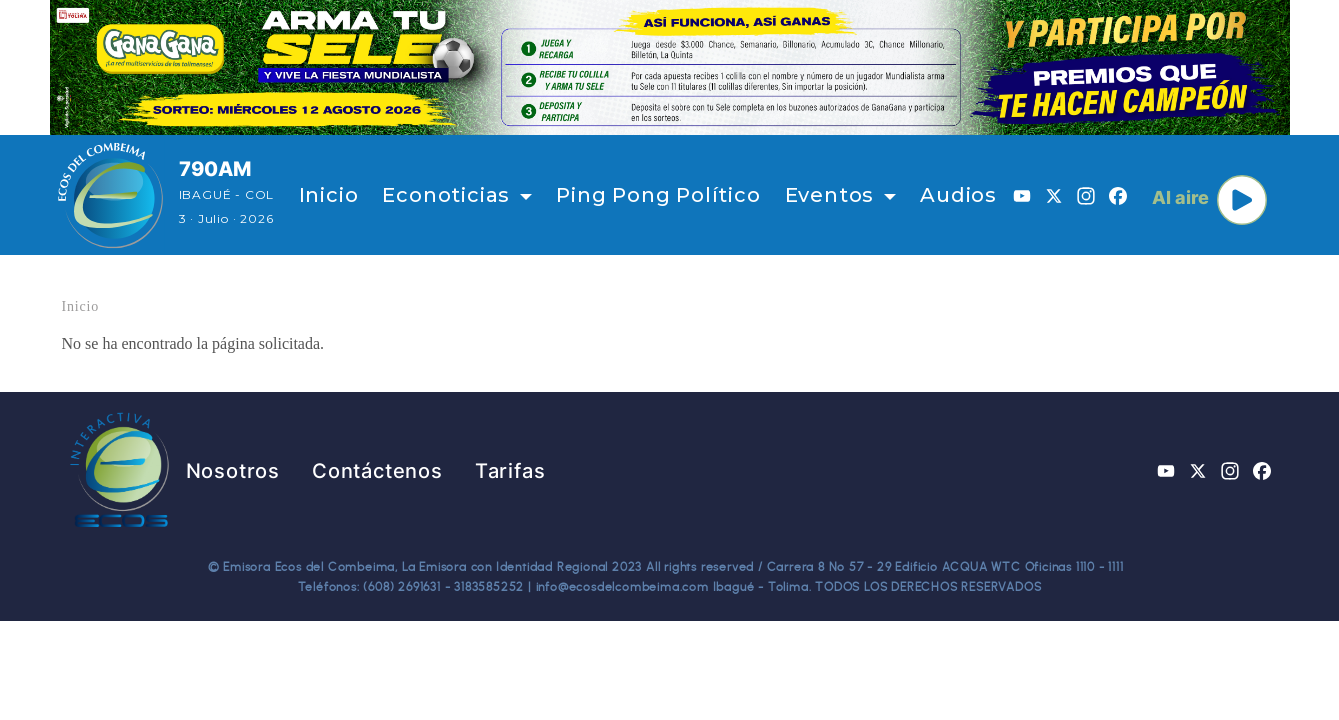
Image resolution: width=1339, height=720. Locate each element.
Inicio (329, 195)
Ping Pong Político (658, 195)
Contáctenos (377, 471)
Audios (958, 195)
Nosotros (233, 471)
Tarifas (510, 471)
